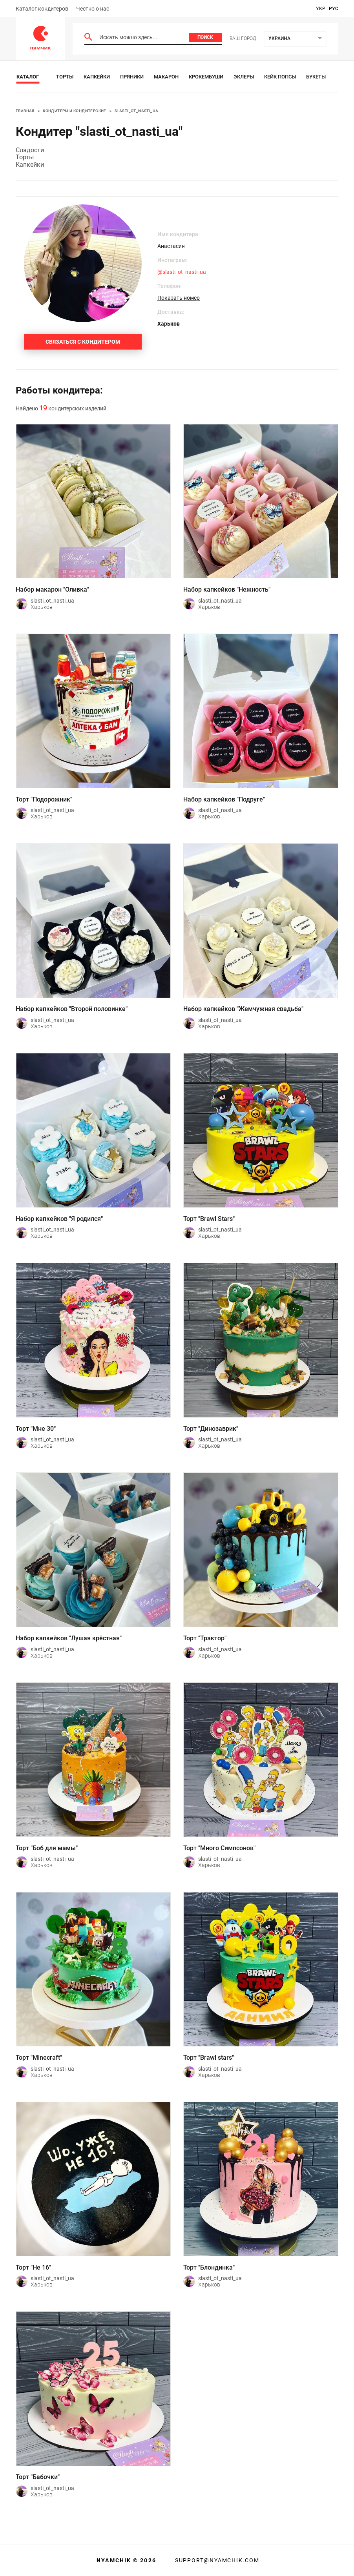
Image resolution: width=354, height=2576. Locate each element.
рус (333, 8)
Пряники (132, 77)
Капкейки (97, 77)
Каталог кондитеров (42, 8)
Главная (25, 111)
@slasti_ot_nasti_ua (181, 272)
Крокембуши (206, 77)
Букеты (316, 77)
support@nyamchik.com (216, 2560)
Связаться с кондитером (83, 342)
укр (320, 8)
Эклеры (244, 77)
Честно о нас (92, 8)
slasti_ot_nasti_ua (136, 111)
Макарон (166, 77)
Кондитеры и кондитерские (74, 111)
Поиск (205, 37)
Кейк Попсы (280, 77)
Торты (64, 77)
